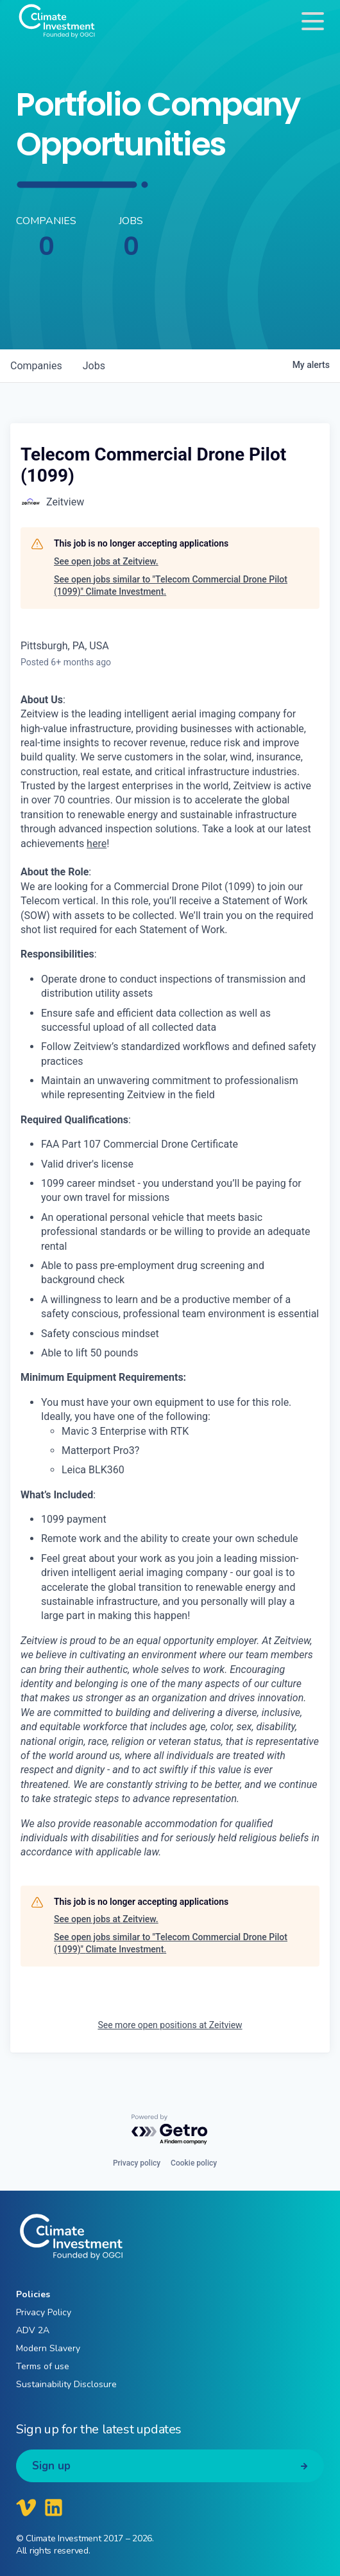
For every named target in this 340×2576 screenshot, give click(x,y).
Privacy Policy (43, 2312)
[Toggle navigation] (313, 21)
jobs (94, 366)
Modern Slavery (48, 2348)
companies (36, 366)
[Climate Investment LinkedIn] (53, 2507)
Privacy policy (136, 2163)
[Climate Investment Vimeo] (26, 2507)
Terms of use (42, 2366)
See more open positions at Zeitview (170, 2025)
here (96, 843)
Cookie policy (194, 2163)
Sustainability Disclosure (66, 2384)
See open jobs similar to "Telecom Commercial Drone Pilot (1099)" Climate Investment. (170, 585)
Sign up (51, 2465)
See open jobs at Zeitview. (106, 561)
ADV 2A (32, 2330)
